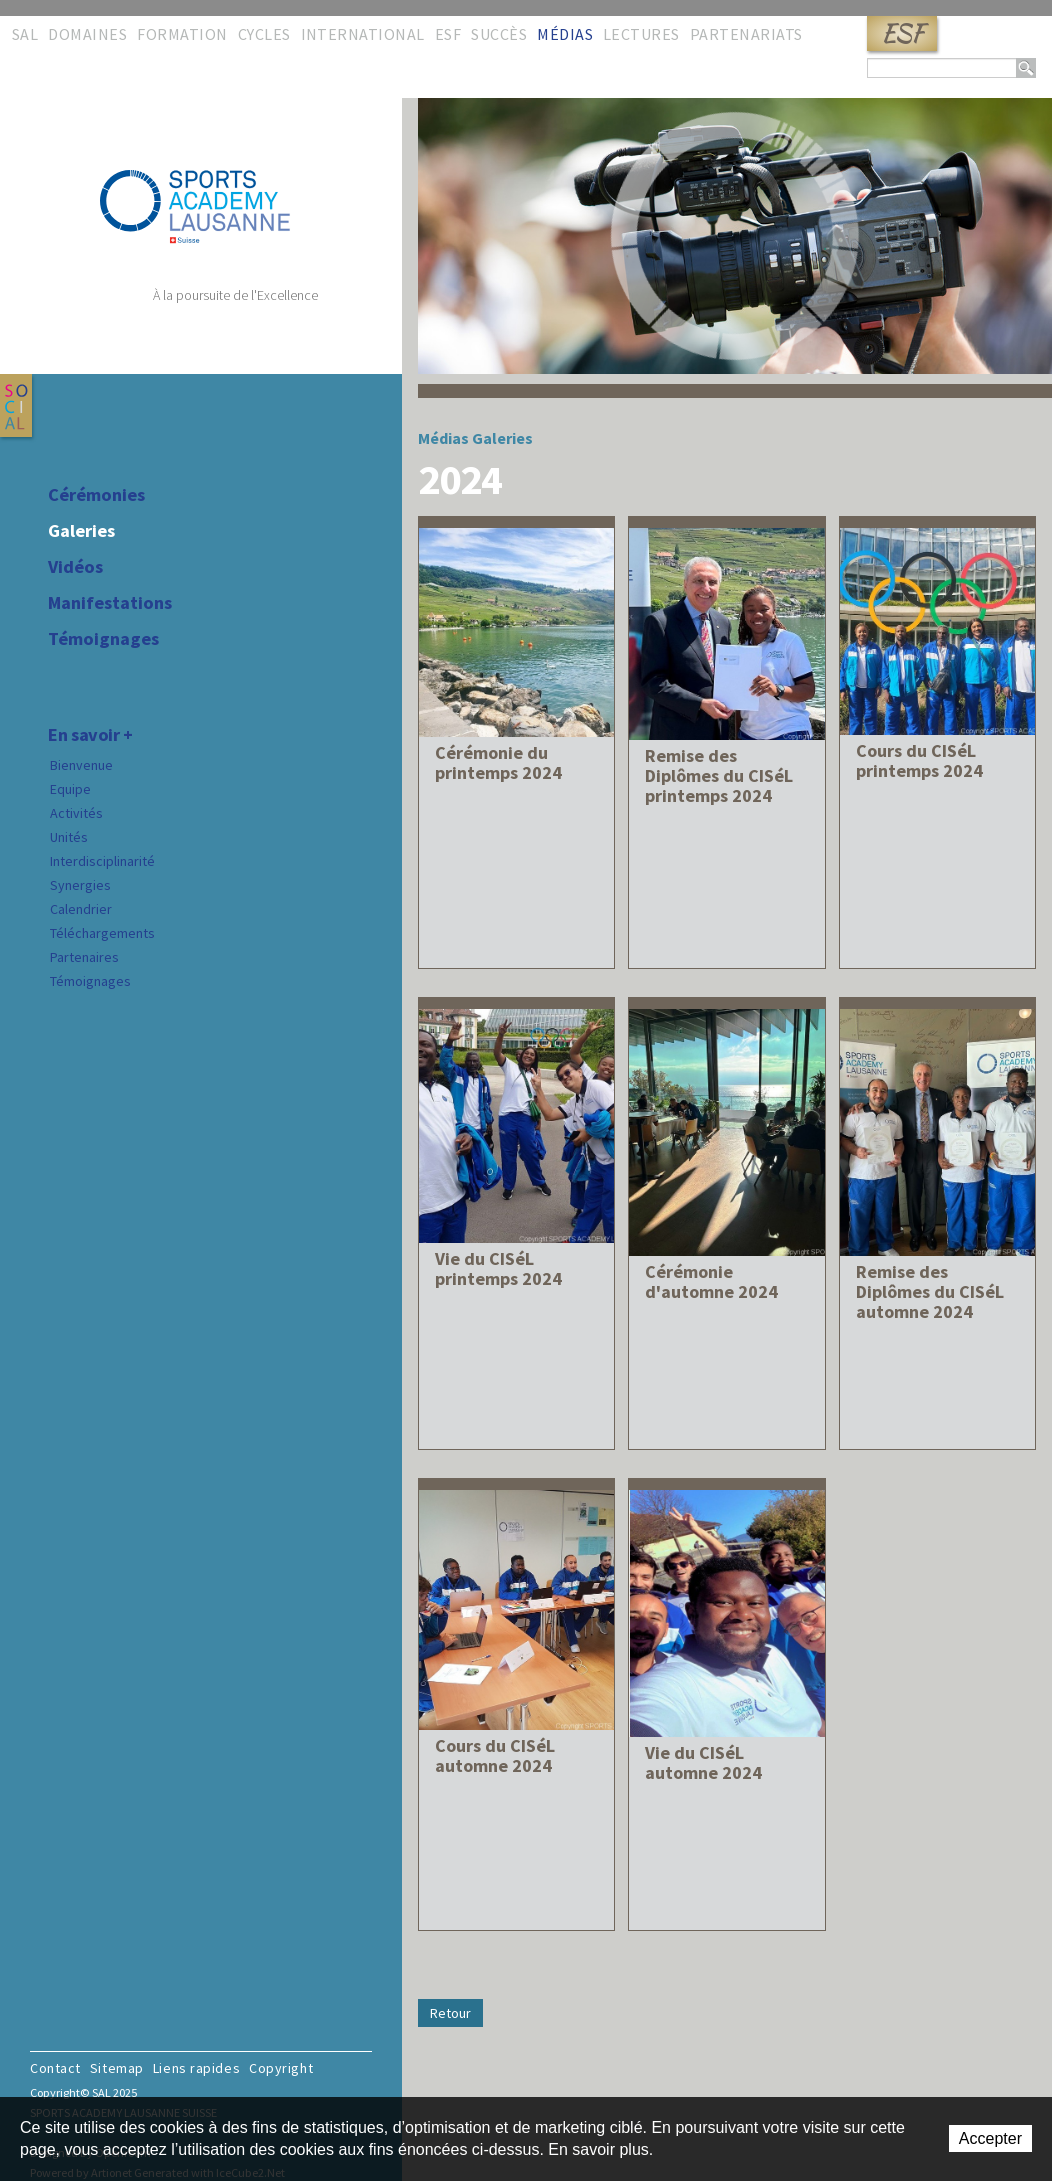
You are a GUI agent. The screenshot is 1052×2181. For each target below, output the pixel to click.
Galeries (81, 531)
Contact (55, 2068)
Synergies (80, 885)
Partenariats (746, 34)
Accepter (990, 2138)
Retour (450, 2013)
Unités (69, 837)
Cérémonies (96, 495)
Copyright (281, 2068)
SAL (25, 34)
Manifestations (110, 603)
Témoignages (103, 639)
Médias (565, 34)
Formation (182, 34)
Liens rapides (196, 2068)
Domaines (87, 34)
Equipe (70, 789)
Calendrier (81, 909)
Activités (76, 813)
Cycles (264, 34)
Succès (499, 34)
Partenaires (84, 957)
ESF (902, 33)
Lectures (641, 34)
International (363, 34)
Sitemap (117, 2068)
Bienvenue (81, 765)
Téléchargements (102, 933)
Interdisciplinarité (102, 861)
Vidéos (75, 567)
